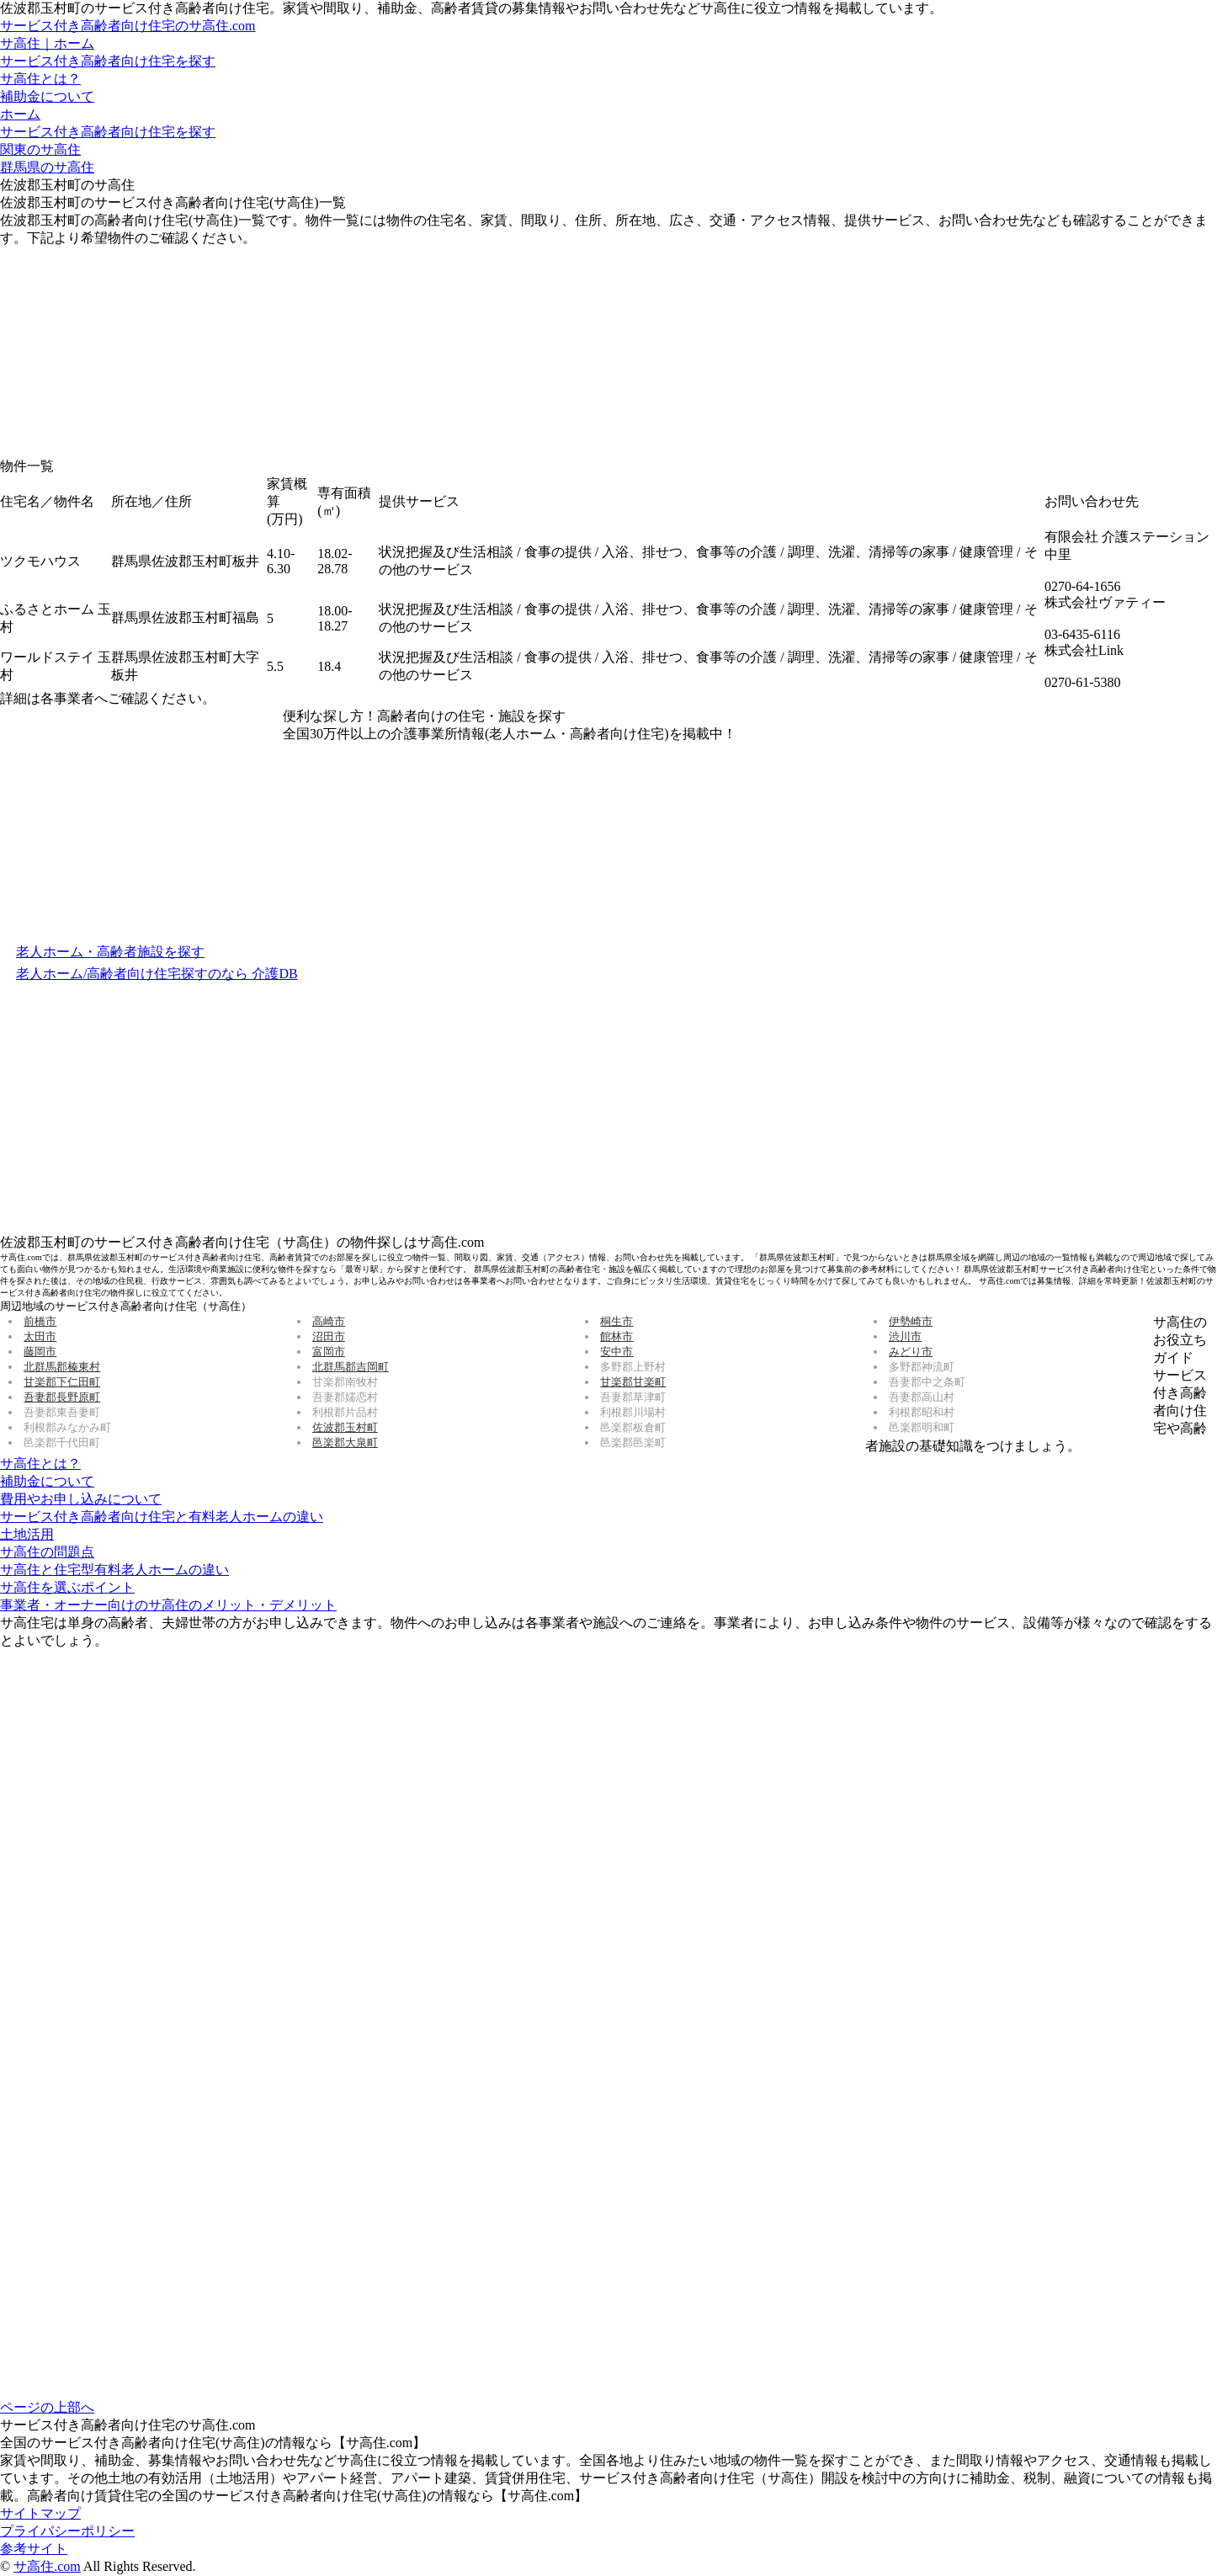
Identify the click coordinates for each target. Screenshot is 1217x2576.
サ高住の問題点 (47, 1552)
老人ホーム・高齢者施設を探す (110, 952)
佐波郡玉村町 (345, 1427)
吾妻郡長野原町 (62, 1397)
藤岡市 (40, 1351)
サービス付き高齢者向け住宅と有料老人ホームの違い (161, 1516)
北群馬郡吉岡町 (350, 1366)
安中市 (616, 1351)
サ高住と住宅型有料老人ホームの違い (114, 1569)
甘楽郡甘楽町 (633, 1382)
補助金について (47, 96)
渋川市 (905, 1336)
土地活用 (27, 1534)
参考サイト (33, 2548)
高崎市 (328, 1321)
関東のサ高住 (40, 149)
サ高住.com (47, 2566)
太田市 (40, 1336)
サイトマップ (40, 2513)
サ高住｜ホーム (47, 43)
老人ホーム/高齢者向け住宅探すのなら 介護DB (157, 973)
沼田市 (328, 1336)
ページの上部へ (47, 2407)
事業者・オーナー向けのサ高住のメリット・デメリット (168, 1605)
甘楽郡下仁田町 (62, 1382)
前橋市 (40, 1321)
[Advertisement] (126, 352)
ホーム (20, 114)
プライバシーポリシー (67, 2531)
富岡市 (328, 1351)
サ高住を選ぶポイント (67, 1587)
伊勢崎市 (911, 1321)
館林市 (616, 1336)
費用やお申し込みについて (81, 1499)
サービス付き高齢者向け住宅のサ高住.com (128, 26)
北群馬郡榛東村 (62, 1366)
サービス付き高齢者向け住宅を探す (107, 61)
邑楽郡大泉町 (345, 1442)
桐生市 (616, 1321)
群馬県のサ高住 (47, 167)
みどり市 (911, 1351)
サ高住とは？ (40, 79)
